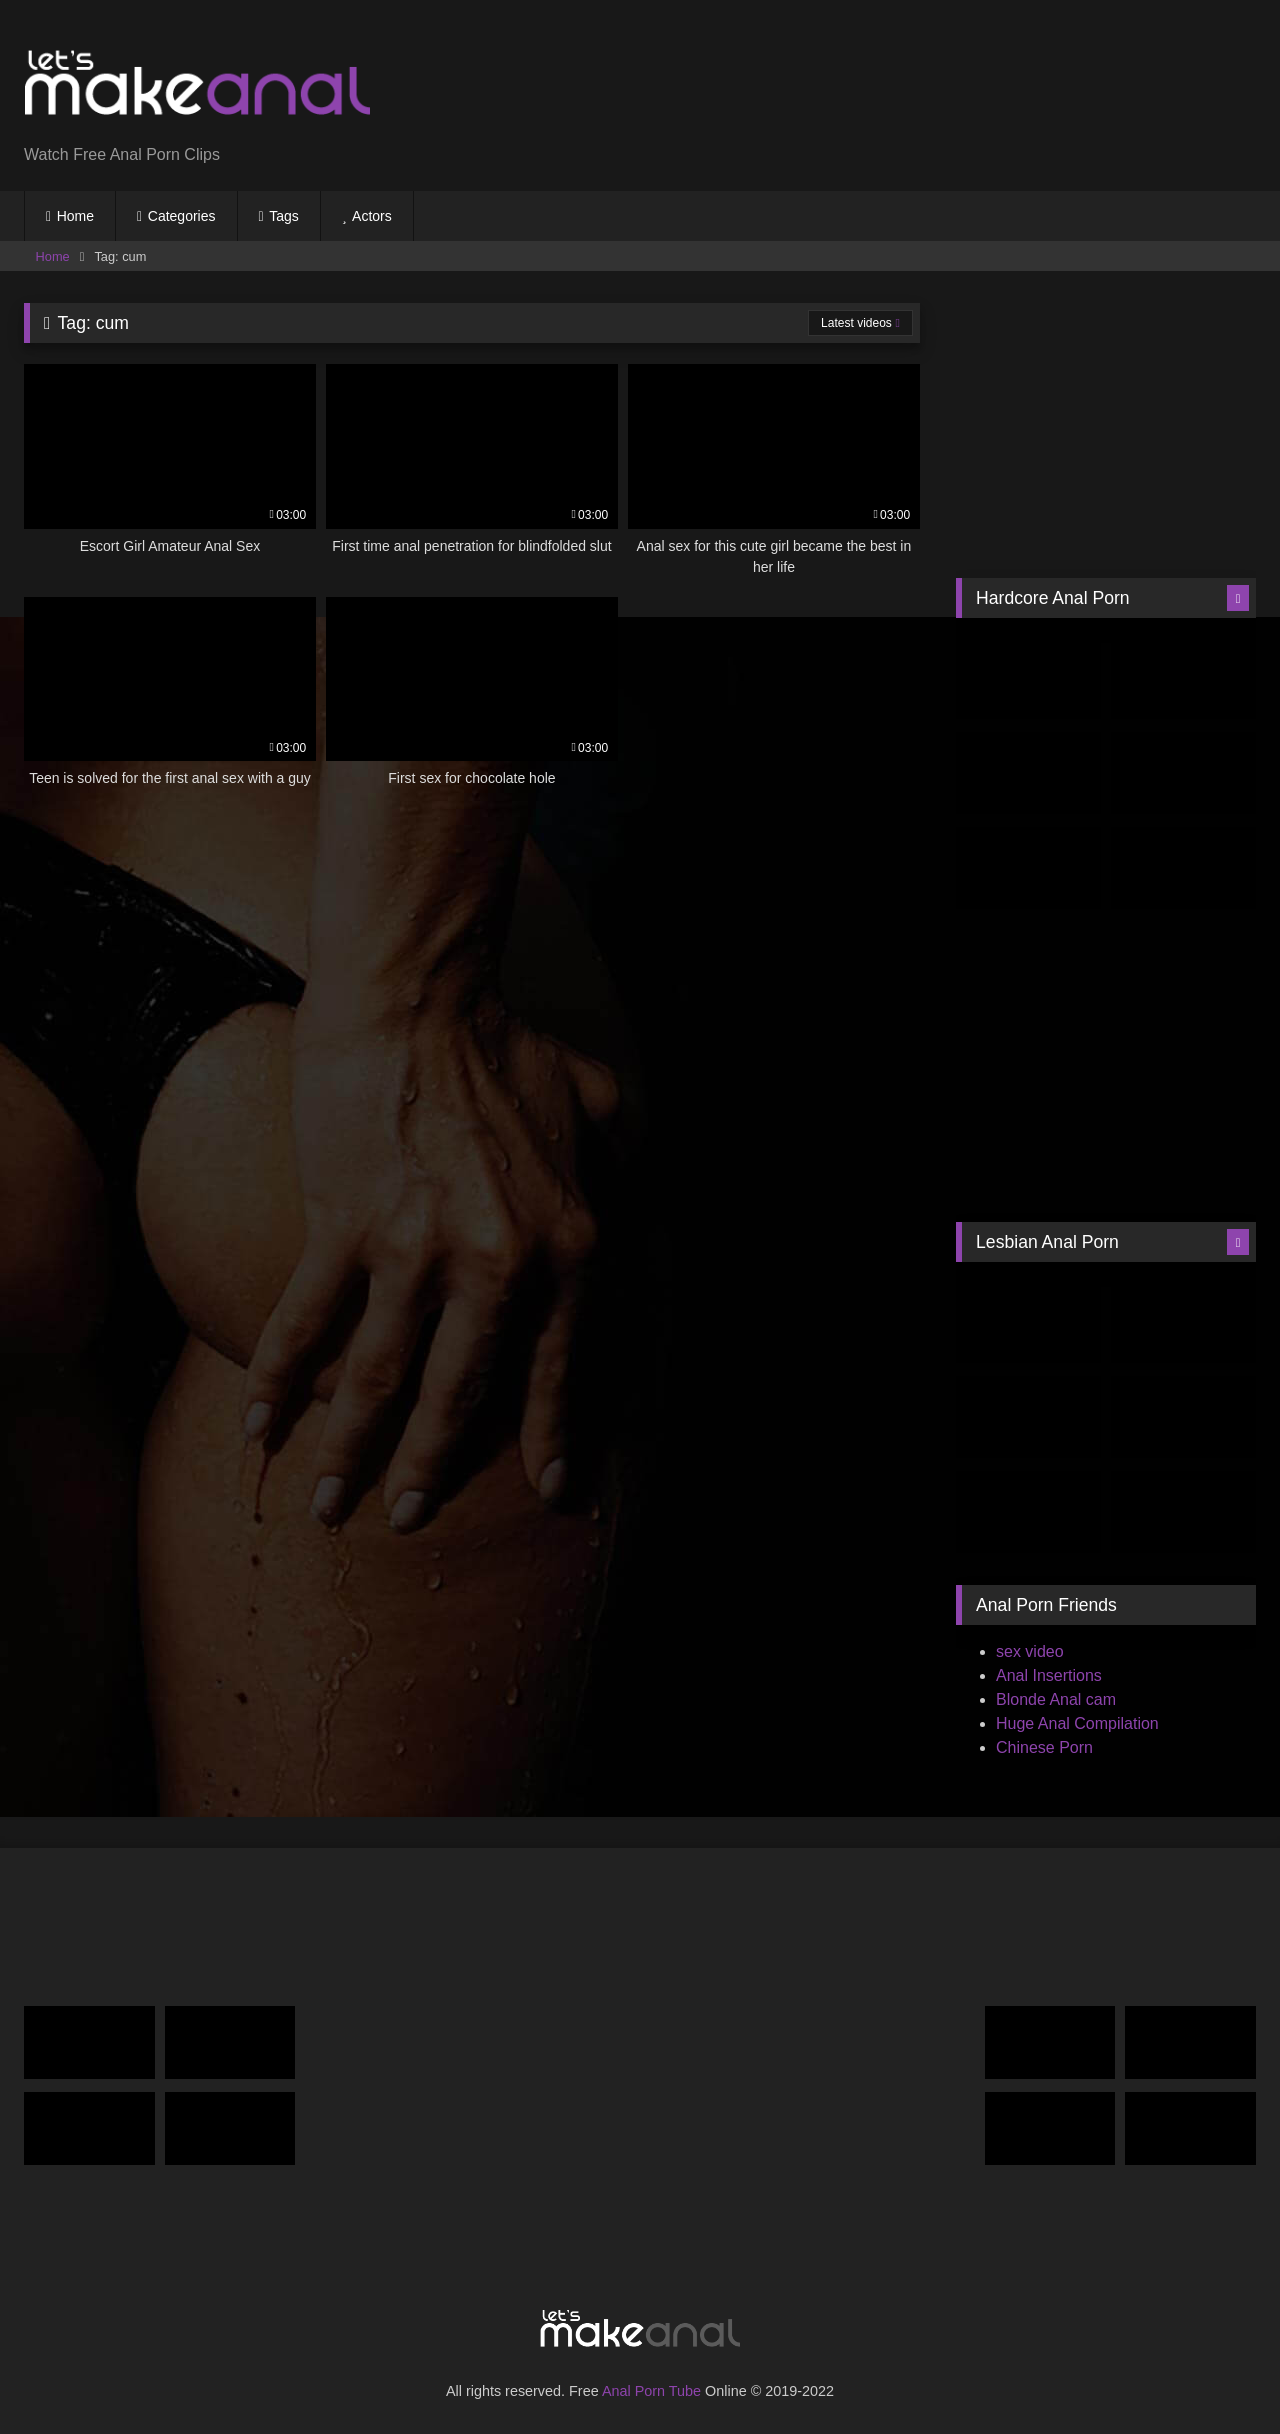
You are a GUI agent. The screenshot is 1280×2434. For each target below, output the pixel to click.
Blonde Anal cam (1056, 1699)
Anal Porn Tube (651, 2391)
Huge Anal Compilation (1077, 1723)
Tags (284, 216)
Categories (182, 216)
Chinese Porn (1044, 1747)
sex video (1030, 1651)
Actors (372, 216)
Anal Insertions (1049, 1675)
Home (75, 216)
